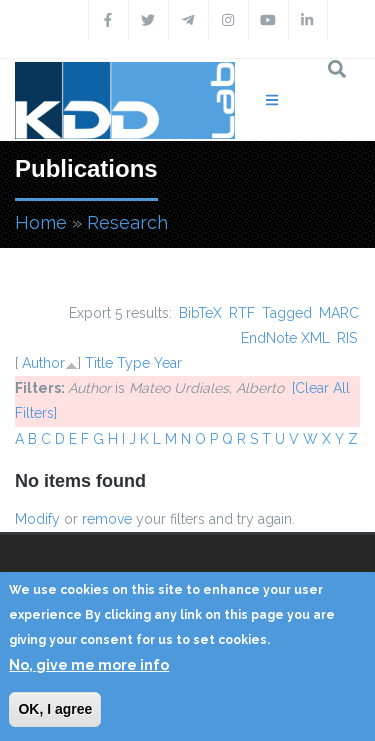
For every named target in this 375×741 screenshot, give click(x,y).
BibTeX (200, 313)
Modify (37, 519)
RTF (242, 313)
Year (168, 363)
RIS (347, 338)
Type (133, 363)
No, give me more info (89, 665)
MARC (339, 313)
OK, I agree (55, 709)
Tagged (287, 313)
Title (99, 363)
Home (41, 222)
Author (43, 363)
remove (107, 519)
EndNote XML (285, 338)
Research (127, 222)
